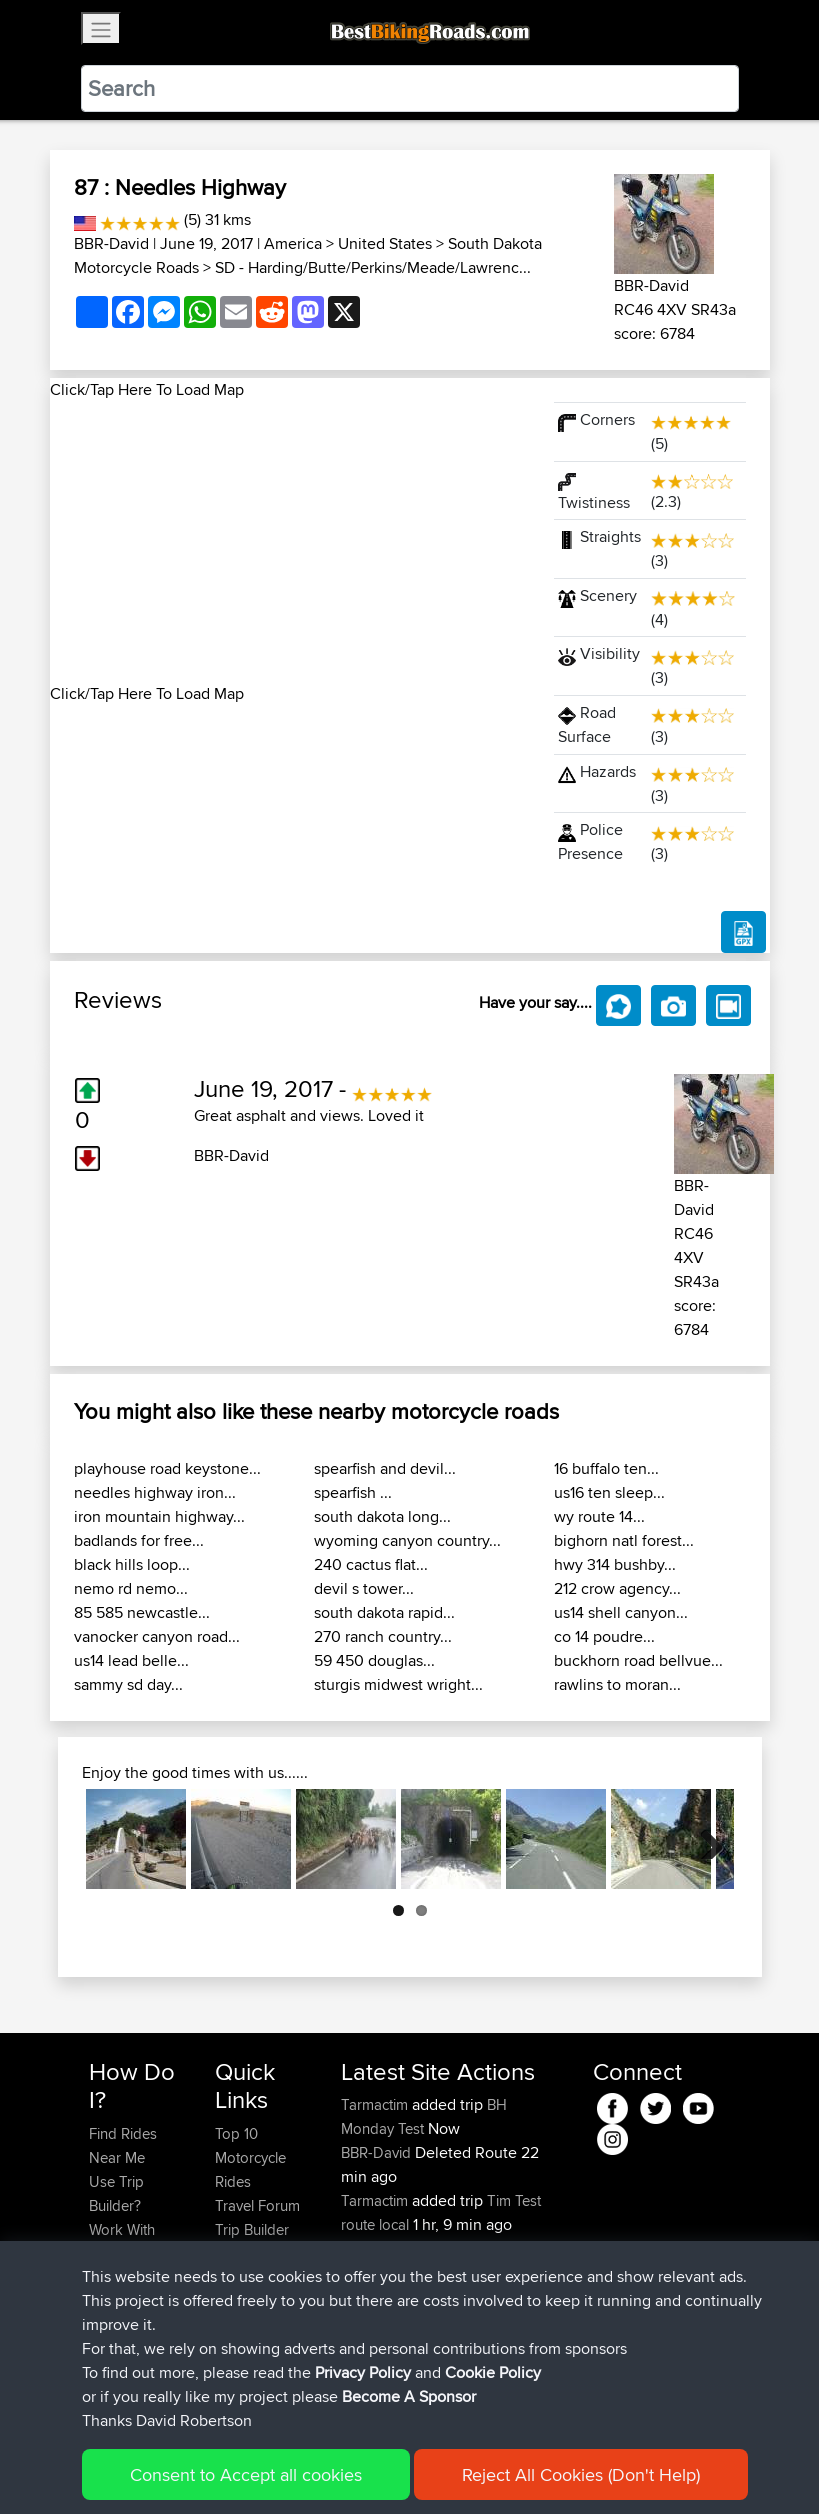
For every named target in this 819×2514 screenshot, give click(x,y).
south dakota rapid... (384, 1612)
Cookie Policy (456, 2469)
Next (704, 1839)
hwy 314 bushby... (615, 1564)
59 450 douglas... (374, 1660)
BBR (467, 2248)
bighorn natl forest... (624, 1540)
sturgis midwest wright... (398, 1684)
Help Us (241, 2301)
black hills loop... (132, 1564)
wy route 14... (599, 1516)
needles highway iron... (155, 1492)
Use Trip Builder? (116, 2193)
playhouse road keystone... (167, 1468)
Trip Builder (252, 2229)
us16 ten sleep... (609, 1492)
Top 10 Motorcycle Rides (250, 2157)
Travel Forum (257, 2205)
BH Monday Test (424, 2116)
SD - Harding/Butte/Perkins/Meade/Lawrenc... (373, 267)
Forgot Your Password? (127, 2289)
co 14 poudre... (604, 1636)
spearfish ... (353, 1492)
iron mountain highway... (159, 1516)
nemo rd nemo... (131, 1588)
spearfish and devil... (385, 1468)
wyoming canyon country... (407, 1540)
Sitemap (275, 2469)
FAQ (102, 2373)
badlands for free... (139, 1540)
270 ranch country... (383, 1636)
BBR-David (111, 243)
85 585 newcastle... (142, 1612)
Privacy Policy (357, 2469)
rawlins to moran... (617, 1684)
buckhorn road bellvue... (638, 1660)
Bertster (368, 2272)
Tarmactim (376, 2104)
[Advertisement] (290, 542)
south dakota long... (382, 1516)
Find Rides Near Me (123, 2145)
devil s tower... (364, 1588)
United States (385, 243)
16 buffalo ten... (606, 1468)
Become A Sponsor (122, 2337)
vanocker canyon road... (157, 1636)
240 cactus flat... (371, 1564)
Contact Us (251, 2277)
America (293, 243)
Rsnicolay (373, 2248)
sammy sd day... (128, 1684)
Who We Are (255, 2253)
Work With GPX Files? (123, 2241)
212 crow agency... (617, 1588)
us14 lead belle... (131, 1660)
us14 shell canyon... (621, 1612)
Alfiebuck (373, 2320)
